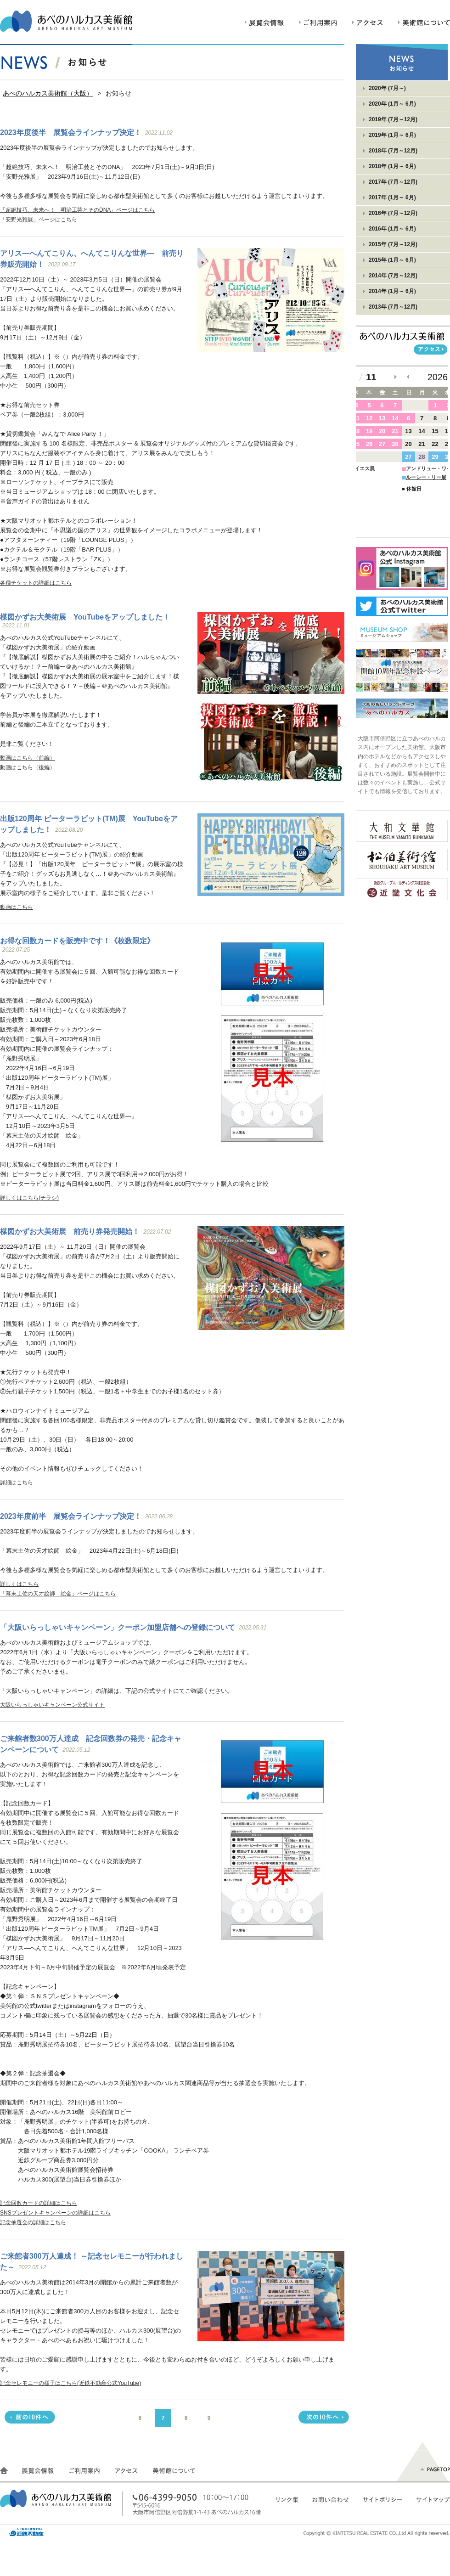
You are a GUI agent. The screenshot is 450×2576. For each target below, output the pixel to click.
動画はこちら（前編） (27, 758)
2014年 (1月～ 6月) (392, 291)
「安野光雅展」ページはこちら (38, 219)
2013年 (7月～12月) (393, 307)
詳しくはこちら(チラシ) (29, 1198)
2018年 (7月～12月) (393, 150)
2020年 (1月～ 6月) (392, 104)
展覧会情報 (264, 26)
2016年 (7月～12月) (393, 213)
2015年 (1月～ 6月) (392, 260)
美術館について (424, 26)
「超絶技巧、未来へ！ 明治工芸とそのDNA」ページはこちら (77, 210)
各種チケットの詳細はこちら (36, 583)
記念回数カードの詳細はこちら (38, 2203)
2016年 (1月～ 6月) (392, 228)
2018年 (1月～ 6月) (392, 166)
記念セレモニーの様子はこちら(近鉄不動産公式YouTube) (70, 2383)
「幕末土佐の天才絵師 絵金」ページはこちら (58, 1593)
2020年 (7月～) (387, 88)
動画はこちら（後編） (27, 767)
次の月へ (395, 376)
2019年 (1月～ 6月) (392, 135)
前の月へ (408, 376)
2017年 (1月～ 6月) (392, 197)
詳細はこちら (16, 1482)
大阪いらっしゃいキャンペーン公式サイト (52, 1705)
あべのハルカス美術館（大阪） (48, 93)
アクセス (367, 26)
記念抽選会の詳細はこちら (33, 2222)
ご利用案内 (318, 26)
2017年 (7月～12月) (393, 182)
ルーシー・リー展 (426, 477)
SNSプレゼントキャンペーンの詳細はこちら (55, 2213)
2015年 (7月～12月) (393, 244)
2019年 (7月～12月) (393, 119)
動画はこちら (16, 907)
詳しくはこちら (19, 1584)
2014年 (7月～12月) (393, 275)
